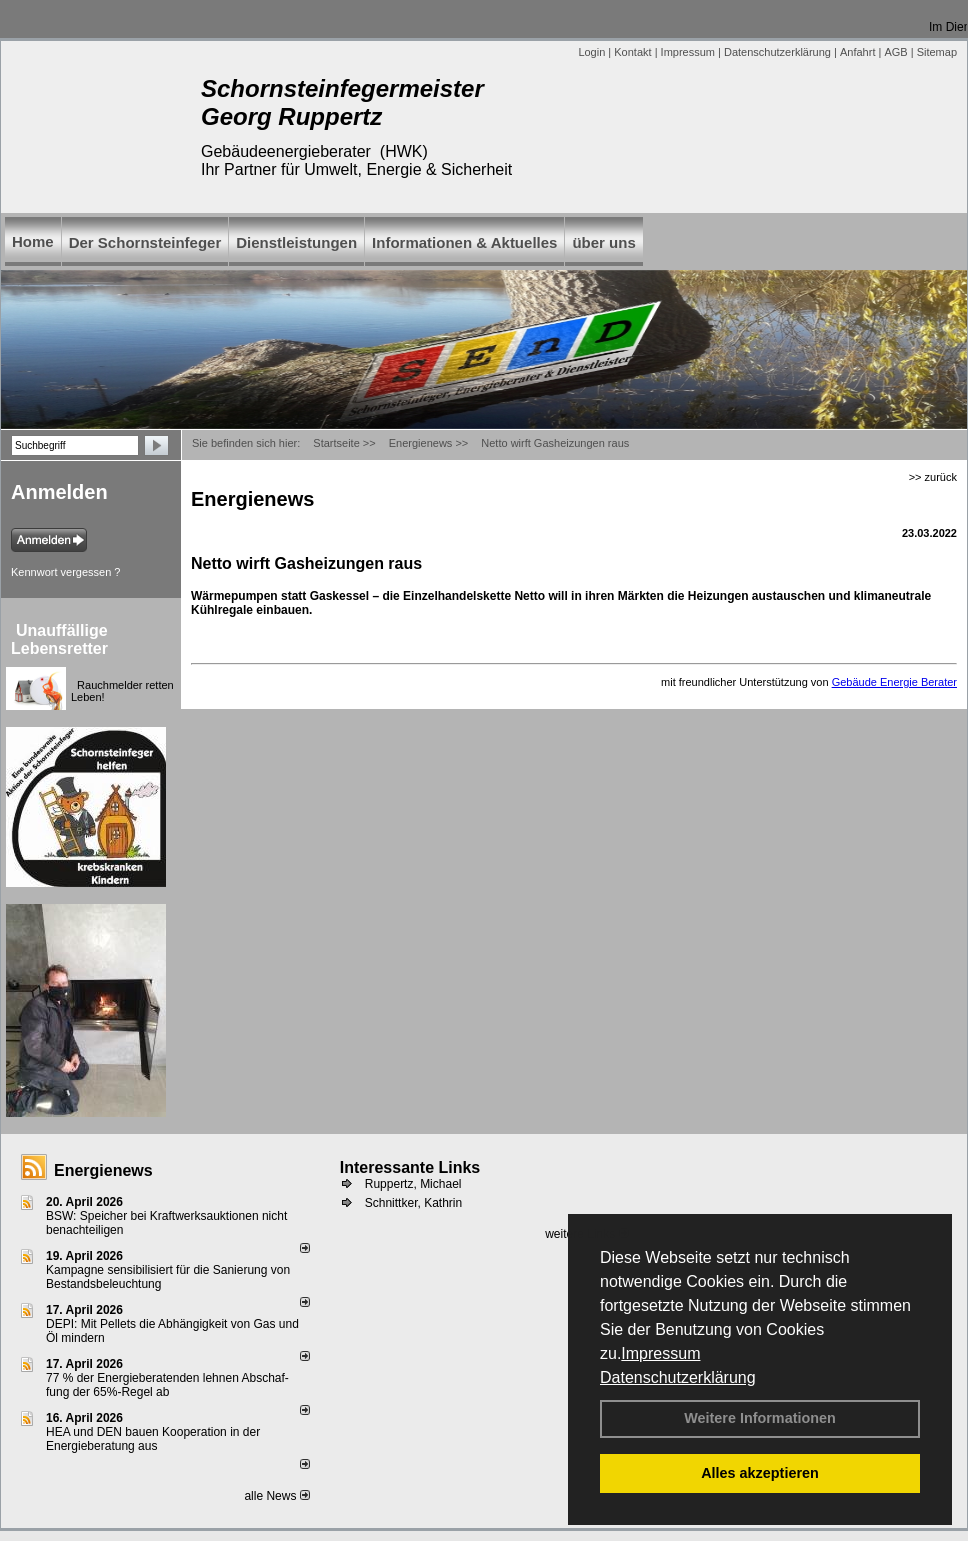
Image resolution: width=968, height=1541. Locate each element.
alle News (276, 1496)
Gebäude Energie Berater (894, 682)
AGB (895, 52)
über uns (603, 242)
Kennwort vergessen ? (65, 572)
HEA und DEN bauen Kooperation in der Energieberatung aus (153, 1439)
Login (591, 52)
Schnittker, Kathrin (413, 1203)
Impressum (660, 1353)
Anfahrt (857, 52)
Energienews (103, 1170)
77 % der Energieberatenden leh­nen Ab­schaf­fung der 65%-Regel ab (167, 1385)
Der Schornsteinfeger (145, 242)
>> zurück (933, 477)
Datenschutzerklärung (678, 1377)
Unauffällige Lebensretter (59, 639)
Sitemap (937, 52)
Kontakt (632, 52)
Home (33, 241)
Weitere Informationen (760, 1418)
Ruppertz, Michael (413, 1184)
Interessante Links (410, 1167)
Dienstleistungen (296, 242)
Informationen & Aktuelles (464, 242)
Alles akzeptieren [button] (760, 1473)
